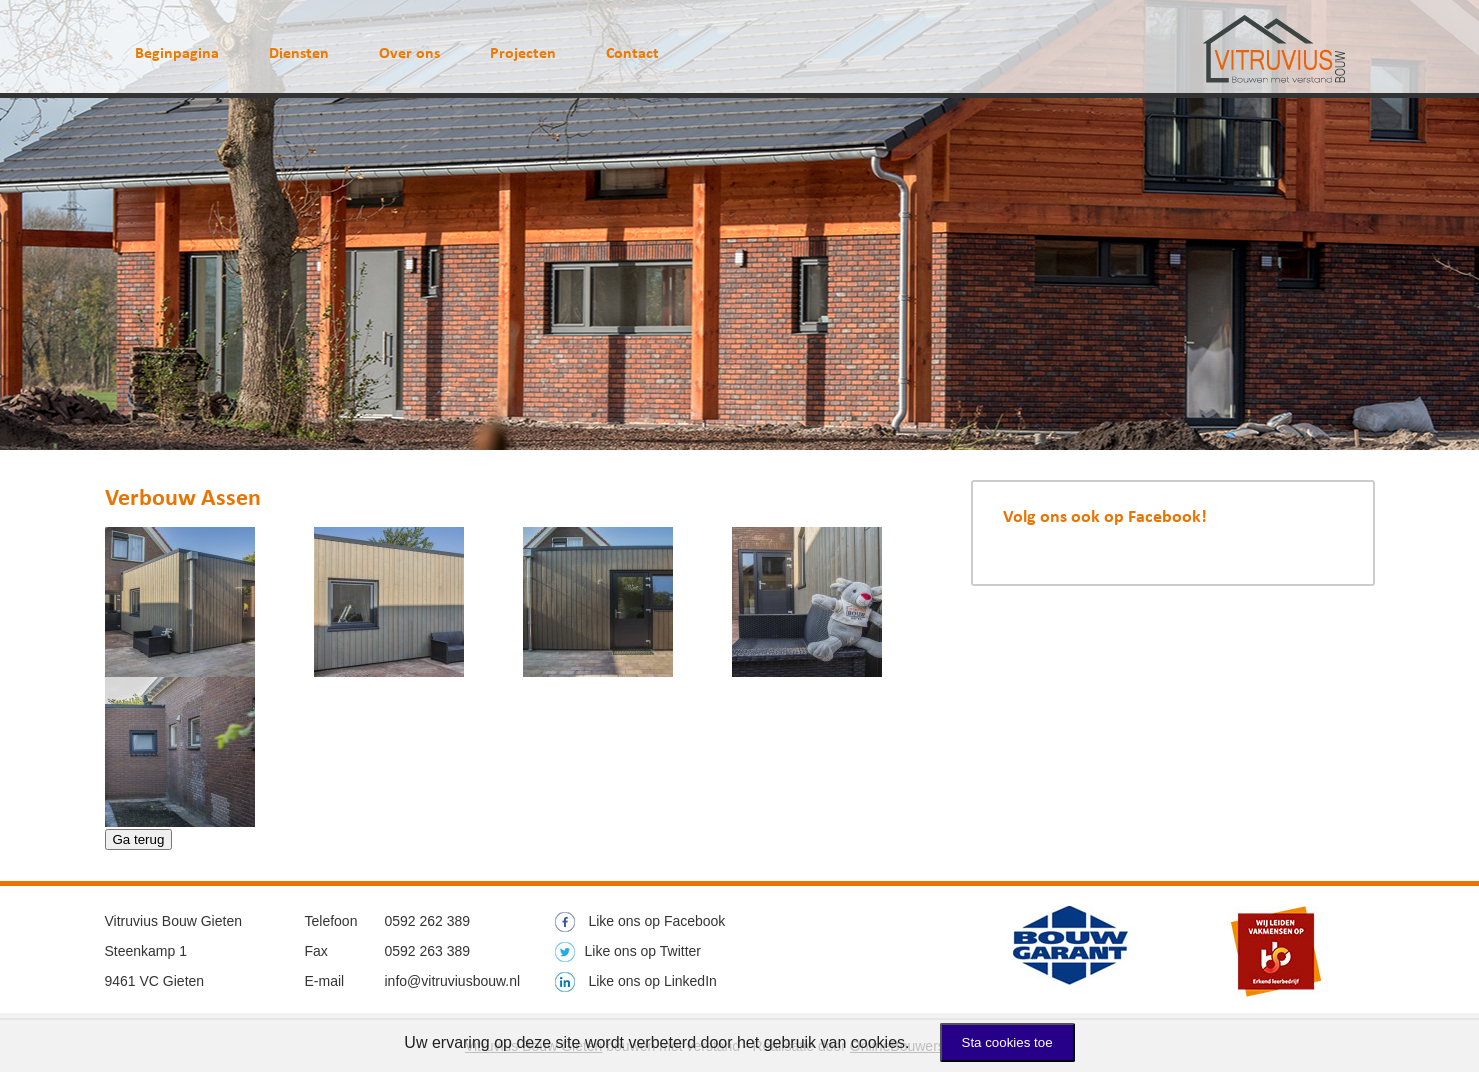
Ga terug (139, 839)
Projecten (523, 54)
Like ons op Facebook (640, 921)
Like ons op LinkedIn (636, 981)
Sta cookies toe (1007, 1042)
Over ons (409, 54)
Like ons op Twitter (628, 951)
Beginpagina (177, 54)
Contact (632, 54)
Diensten (299, 54)
